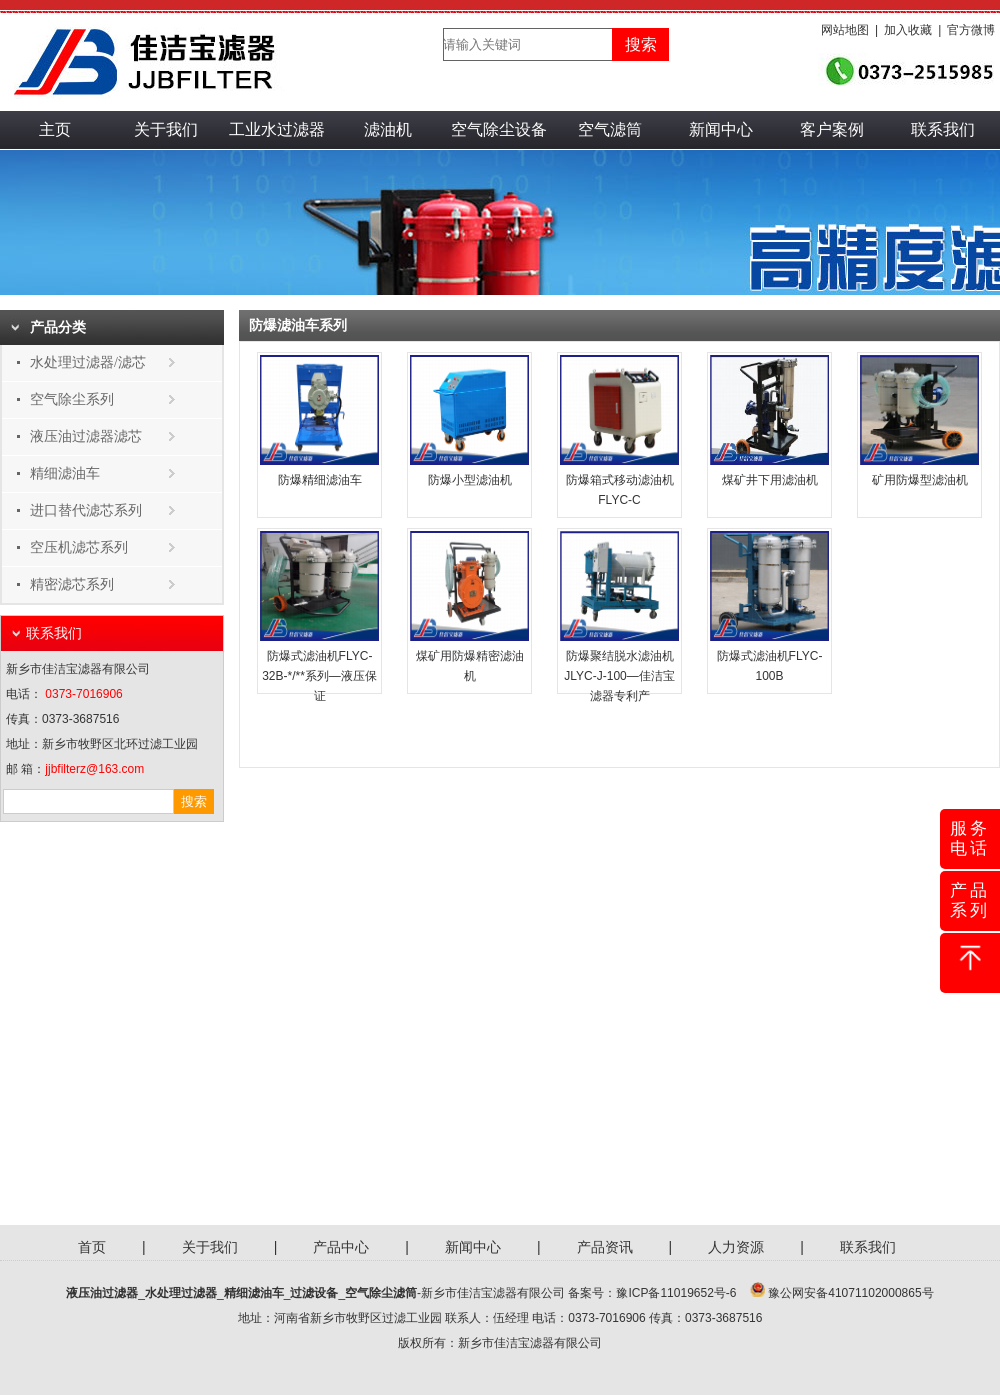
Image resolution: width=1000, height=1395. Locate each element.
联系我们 (943, 129)
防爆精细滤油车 (320, 480)
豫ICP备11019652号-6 (676, 1293)
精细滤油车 (65, 473)
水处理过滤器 (181, 1293)
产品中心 (341, 1247)
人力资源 (736, 1247)
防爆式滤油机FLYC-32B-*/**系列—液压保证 (319, 676)
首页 (92, 1247)
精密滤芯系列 (72, 584)
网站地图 (845, 30)
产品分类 (58, 327)
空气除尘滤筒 (381, 1293)
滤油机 (388, 129)
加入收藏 (908, 30)
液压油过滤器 (102, 1293)
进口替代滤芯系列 (86, 510)
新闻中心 (721, 129)
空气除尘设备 (499, 129)
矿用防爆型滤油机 (920, 480)
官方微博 (971, 30)
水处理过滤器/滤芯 (88, 362)
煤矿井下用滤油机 (770, 480)
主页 (55, 129)
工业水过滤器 (277, 129)
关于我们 (166, 129)
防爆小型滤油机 (470, 480)
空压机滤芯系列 (79, 547)
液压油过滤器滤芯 (86, 436)
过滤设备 (314, 1293)
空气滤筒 (610, 129)
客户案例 (832, 129)
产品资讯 (605, 1247)
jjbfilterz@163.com (94, 769)
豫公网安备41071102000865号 (850, 1293)
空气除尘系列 (72, 399)
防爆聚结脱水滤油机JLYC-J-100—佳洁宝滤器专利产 (619, 676)
